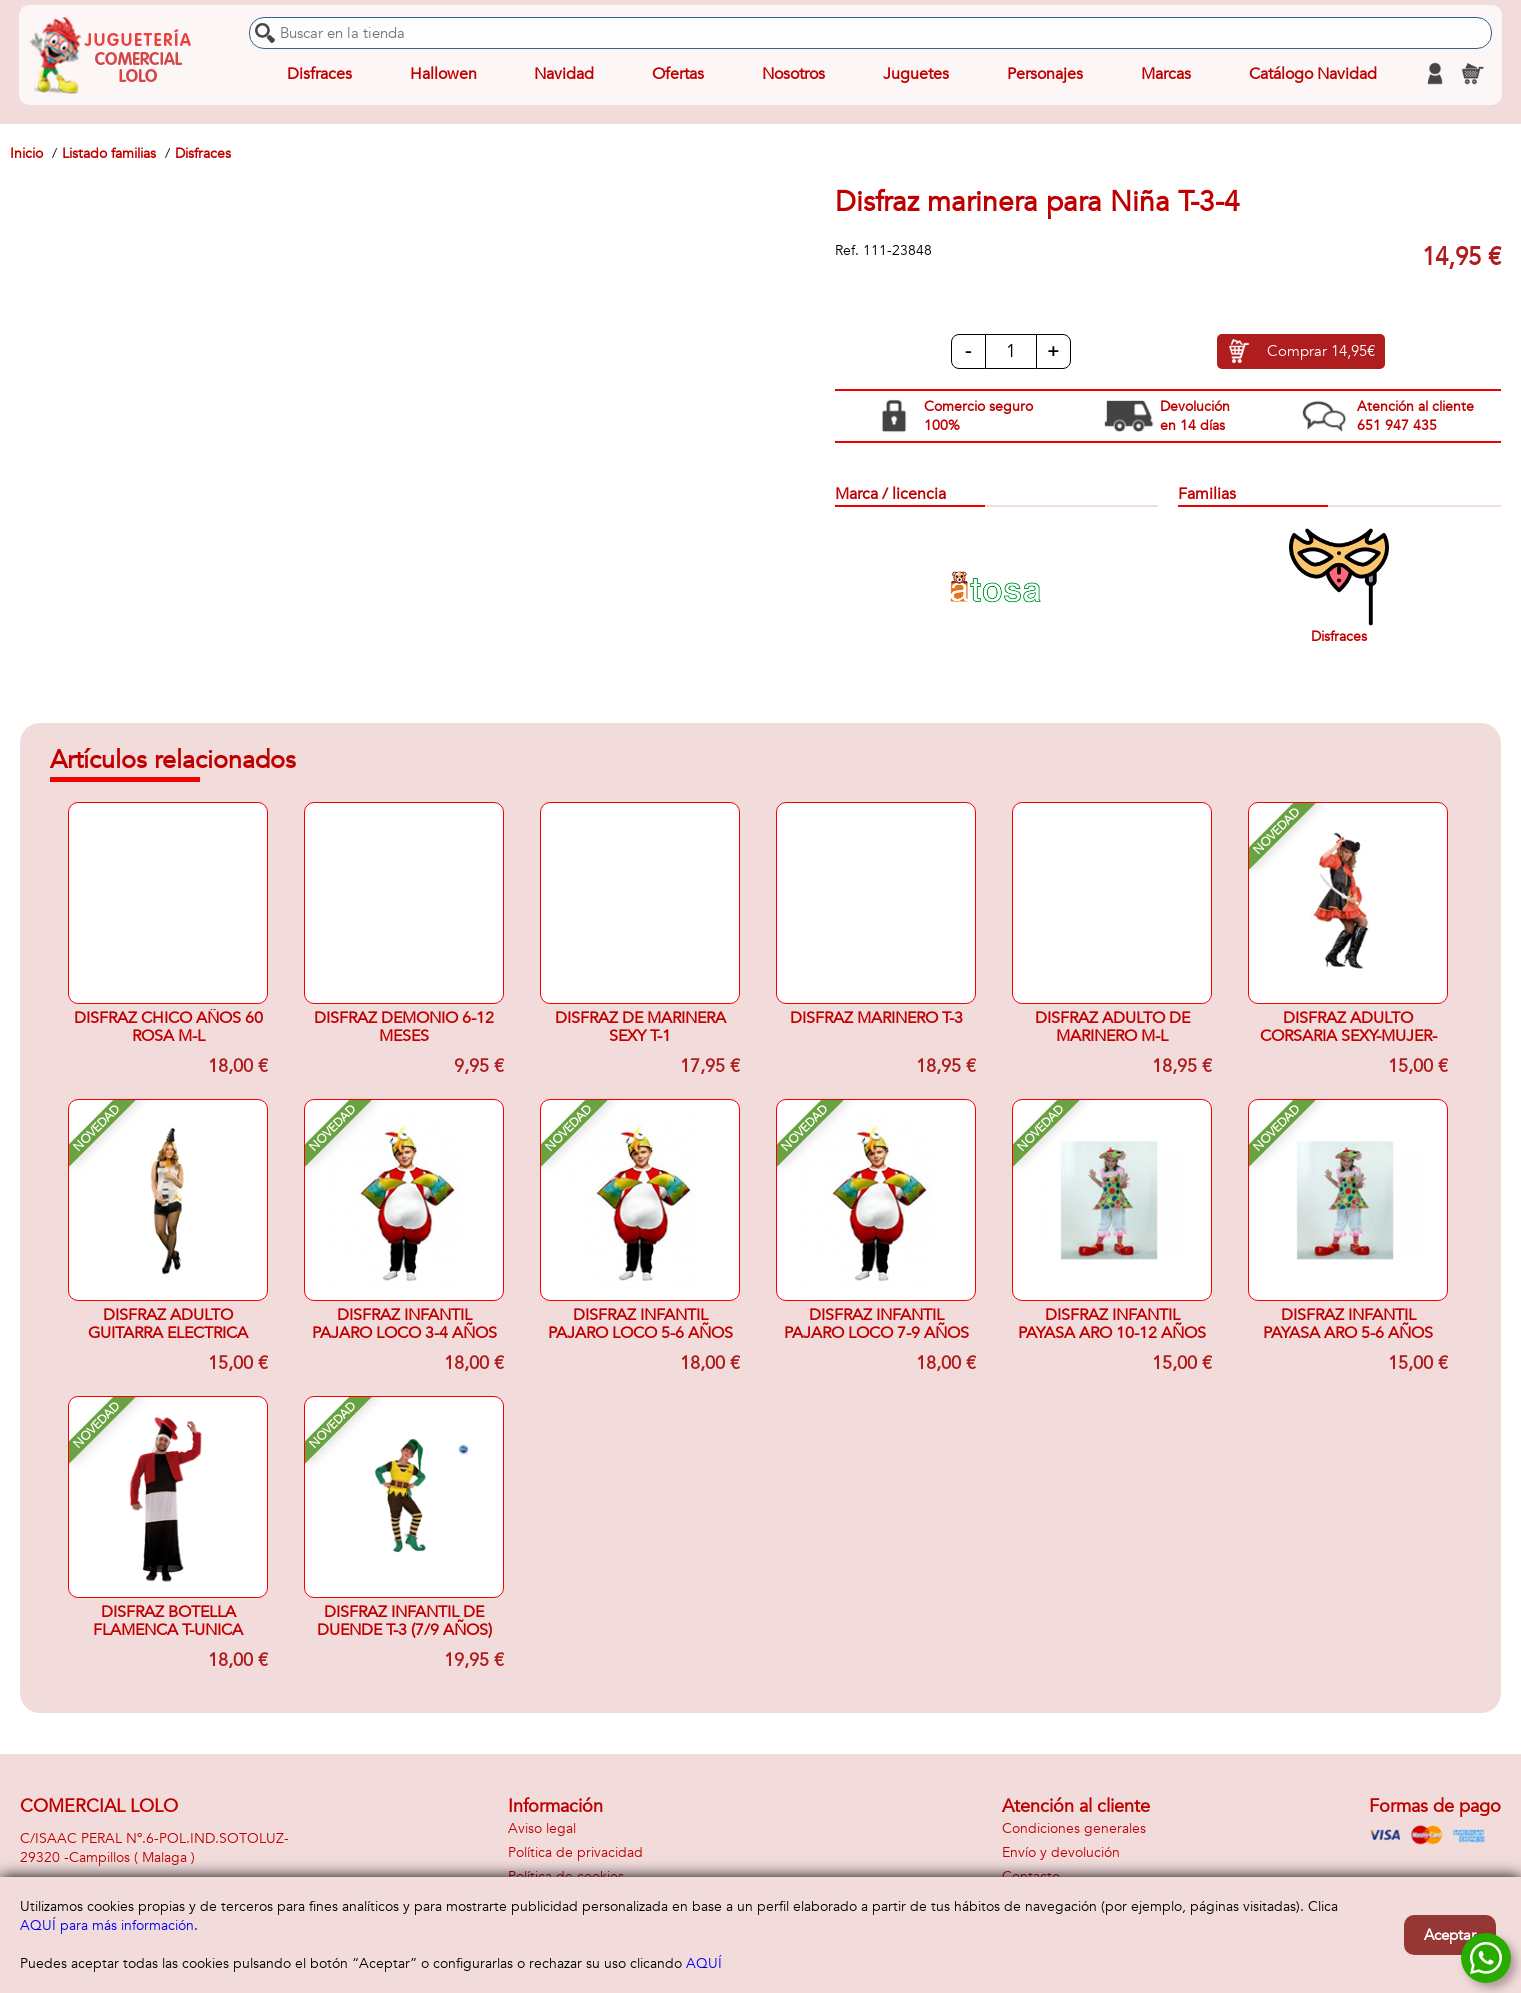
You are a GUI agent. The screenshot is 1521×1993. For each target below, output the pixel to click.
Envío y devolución (1061, 1852)
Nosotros (792, 74)
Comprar (1321, 353)
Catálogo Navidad (1310, 74)
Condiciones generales (1074, 1828)
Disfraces (319, 74)
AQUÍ (704, 1963)
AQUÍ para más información (107, 1925)
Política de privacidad (575, 1852)
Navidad (564, 74)
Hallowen (443, 74)
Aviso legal (542, 1828)
